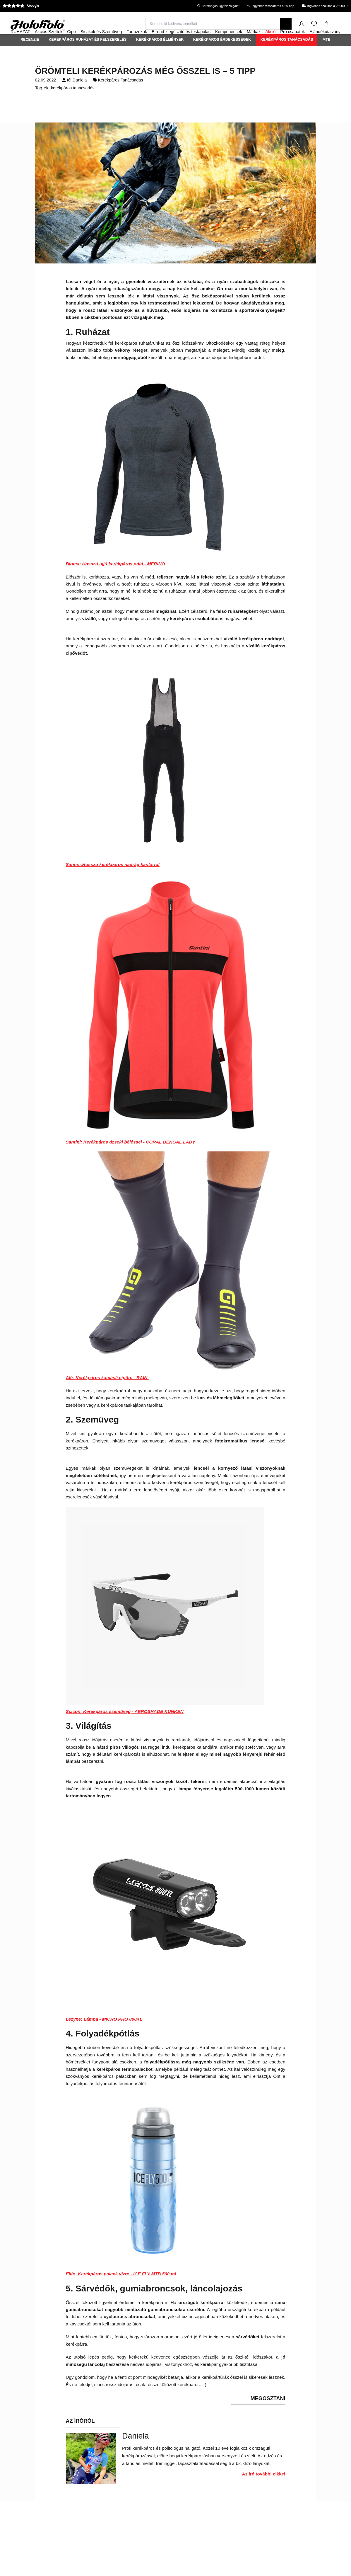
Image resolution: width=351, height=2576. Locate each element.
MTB (327, 55)
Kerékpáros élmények (160, 55)
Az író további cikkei (263, 2489)
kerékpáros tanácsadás (73, 103)
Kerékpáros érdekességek (222, 55)
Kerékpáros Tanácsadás (287, 55)
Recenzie (29, 55)
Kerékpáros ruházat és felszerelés (87, 55)
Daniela (80, 95)
